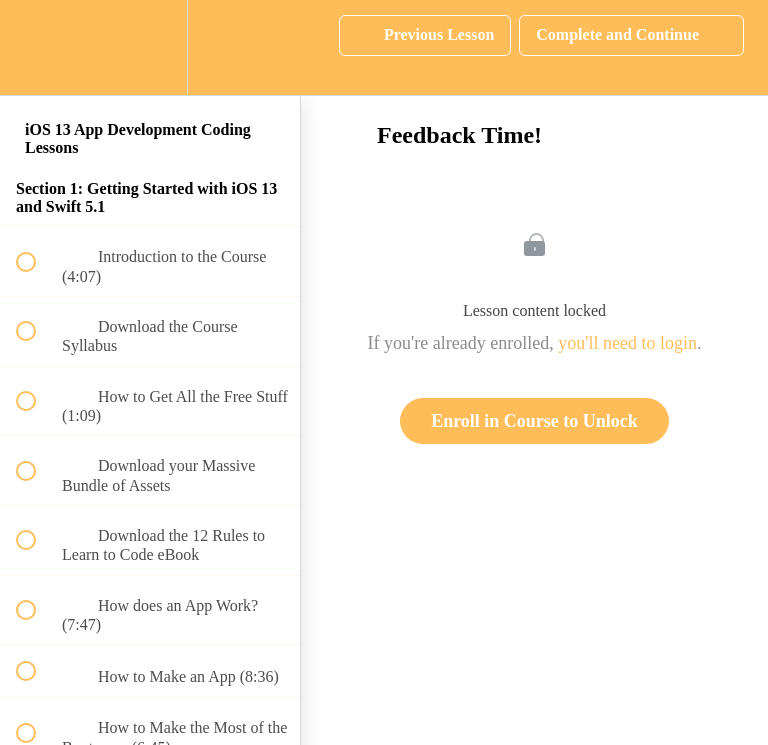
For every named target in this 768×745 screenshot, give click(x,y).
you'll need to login (627, 343)
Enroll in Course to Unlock (534, 421)
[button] (37, 47)
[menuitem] (150, 47)
